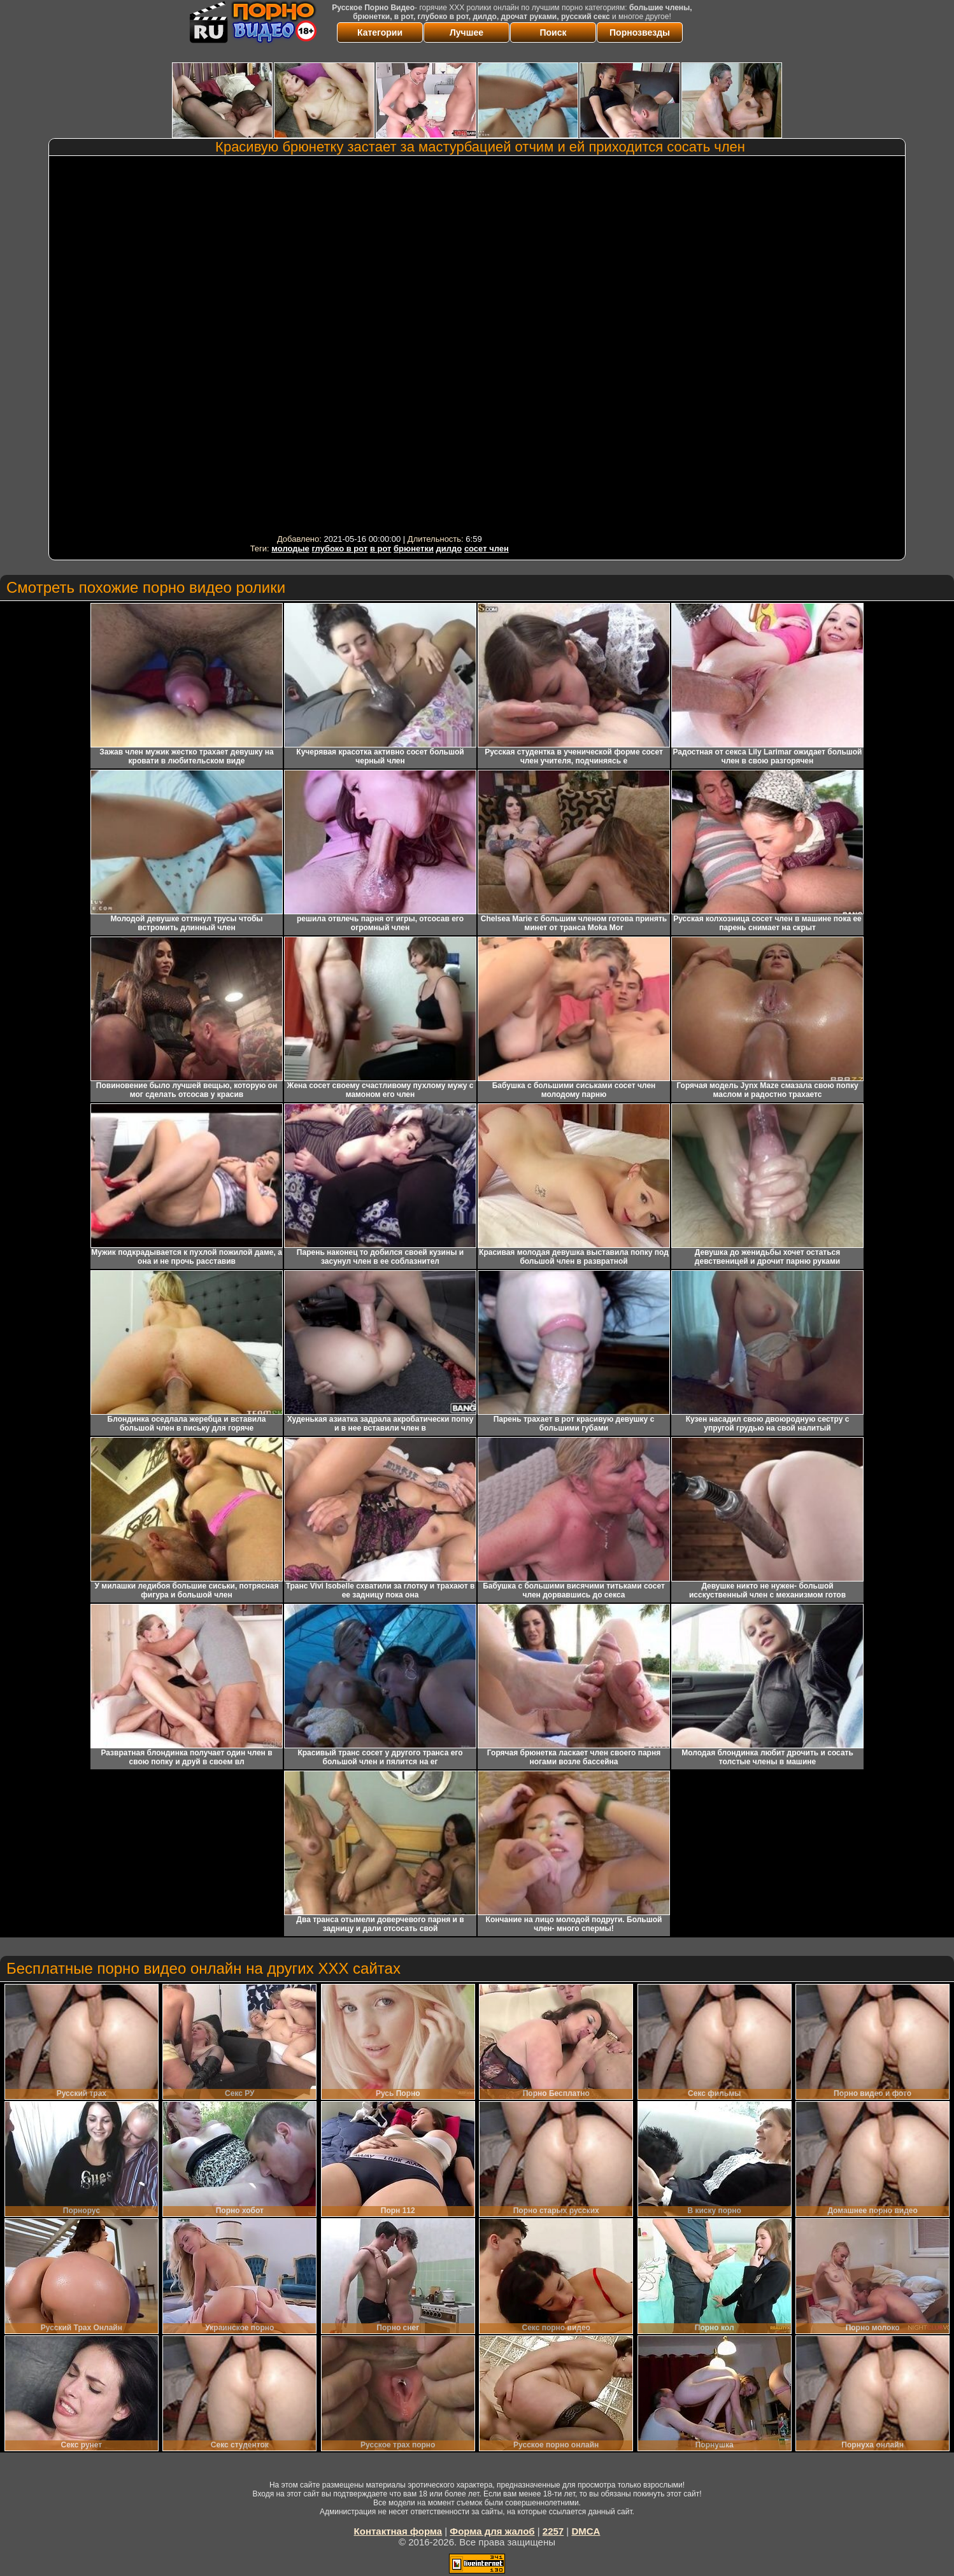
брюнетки (414, 548)
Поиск (552, 32)
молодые (290, 548)
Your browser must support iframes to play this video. (379, 344)
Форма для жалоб (492, 2531)
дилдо (449, 548)
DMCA (585, 2531)
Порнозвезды (639, 32)
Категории (379, 32)
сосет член (486, 548)
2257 (553, 2531)
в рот (381, 548)
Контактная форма (398, 2531)
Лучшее (466, 32)
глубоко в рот (339, 548)
